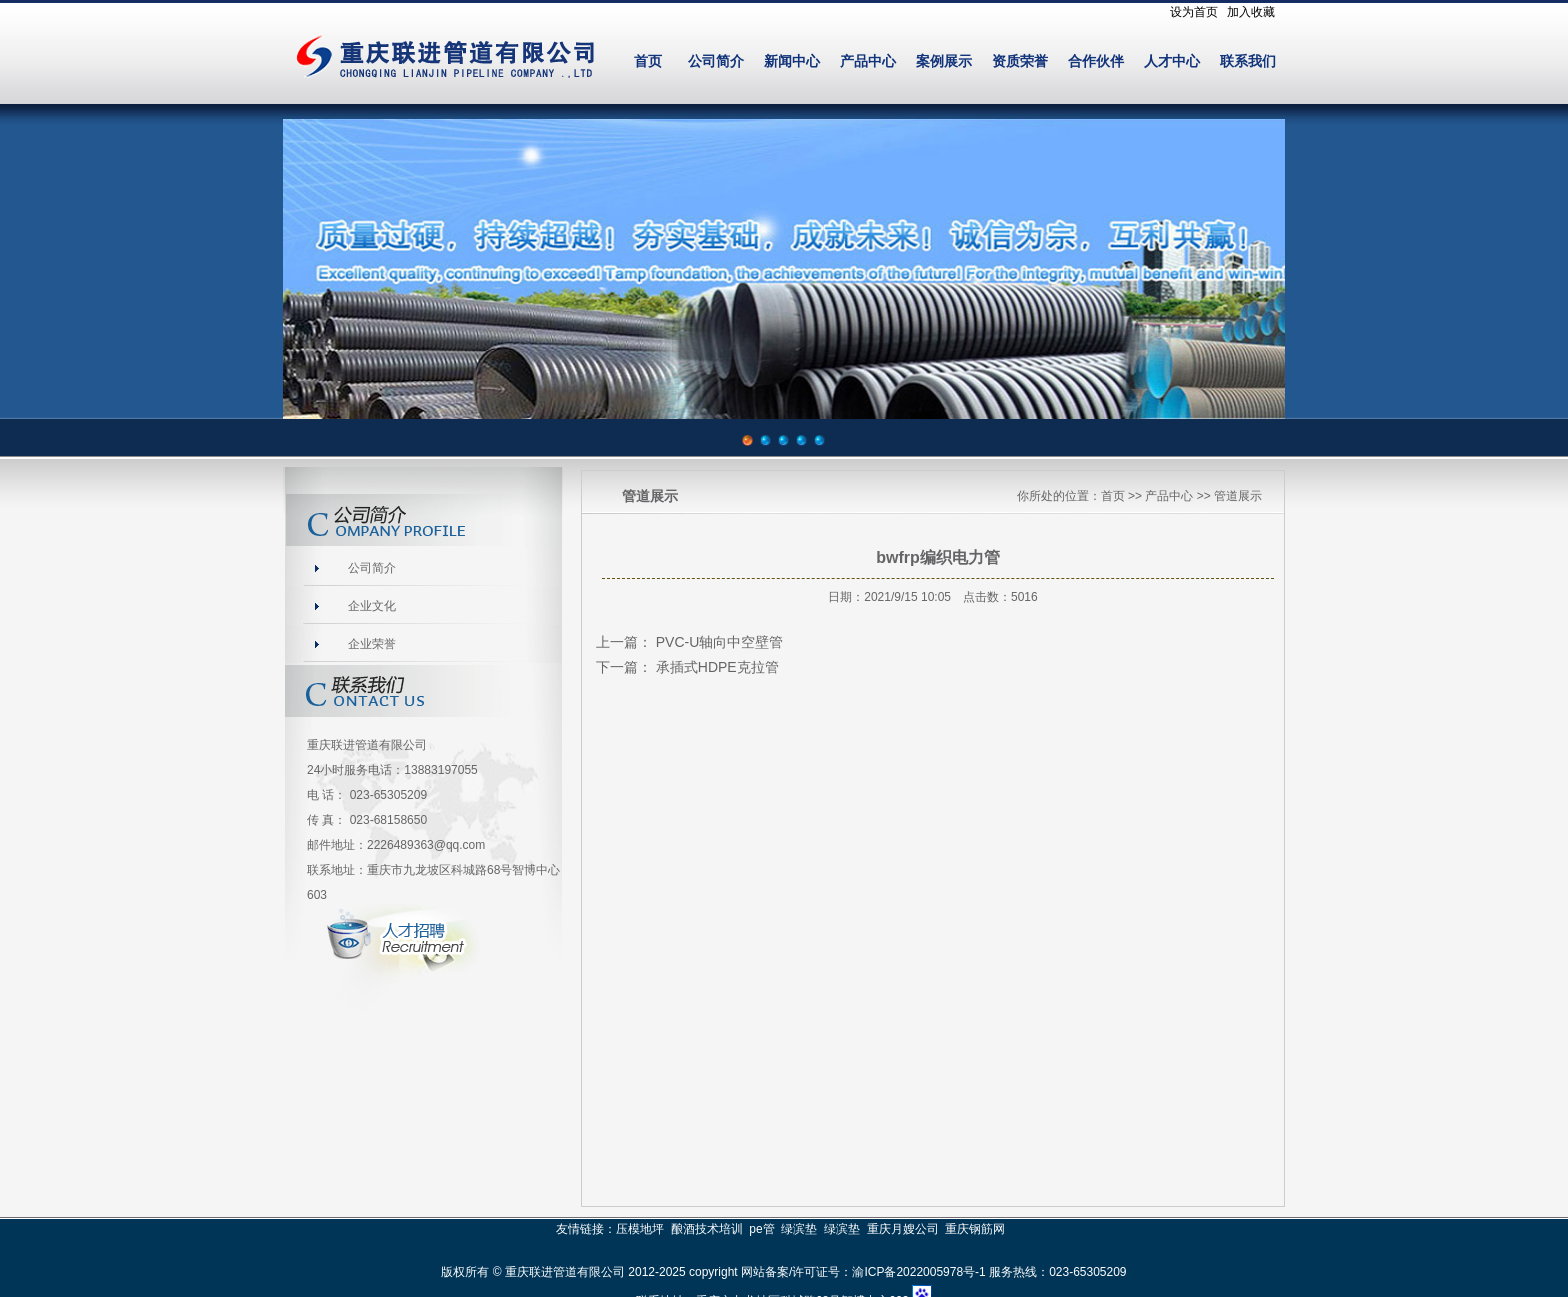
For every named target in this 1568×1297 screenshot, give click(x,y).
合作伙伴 (1096, 61)
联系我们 (1248, 61)
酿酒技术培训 (707, 1229)
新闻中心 (792, 61)
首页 (648, 61)
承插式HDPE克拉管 (717, 667)
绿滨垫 (799, 1229)
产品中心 (868, 61)
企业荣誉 (372, 644)
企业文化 (372, 606)
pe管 (761, 1229)
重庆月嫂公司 (903, 1229)
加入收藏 (1251, 12)
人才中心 (1172, 61)
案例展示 (944, 61)
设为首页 (1194, 12)
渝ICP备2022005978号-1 (918, 1272)
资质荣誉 (1020, 61)
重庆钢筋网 (975, 1229)
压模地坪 (640, 1229)
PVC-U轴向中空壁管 (720, 642)
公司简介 (716, 61)
